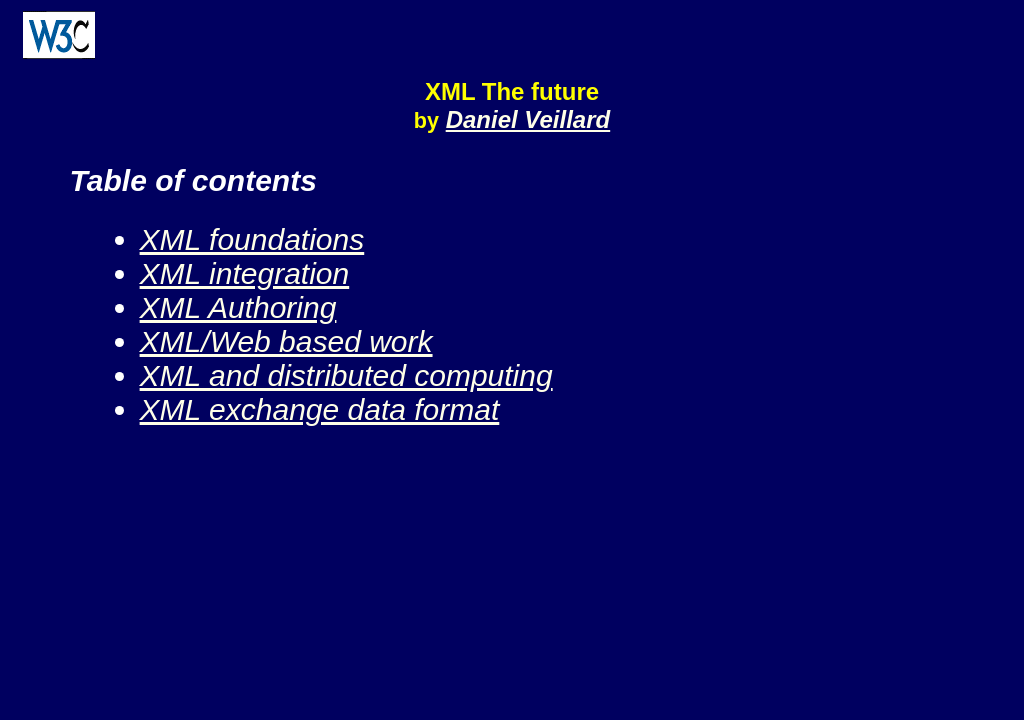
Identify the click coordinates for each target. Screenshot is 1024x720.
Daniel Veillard (528, 119)
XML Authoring (238, 307)
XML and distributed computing (346, 375)
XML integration (245, 273)
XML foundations (252, 239)
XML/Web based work (286, 341)
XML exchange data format (320, 409)
